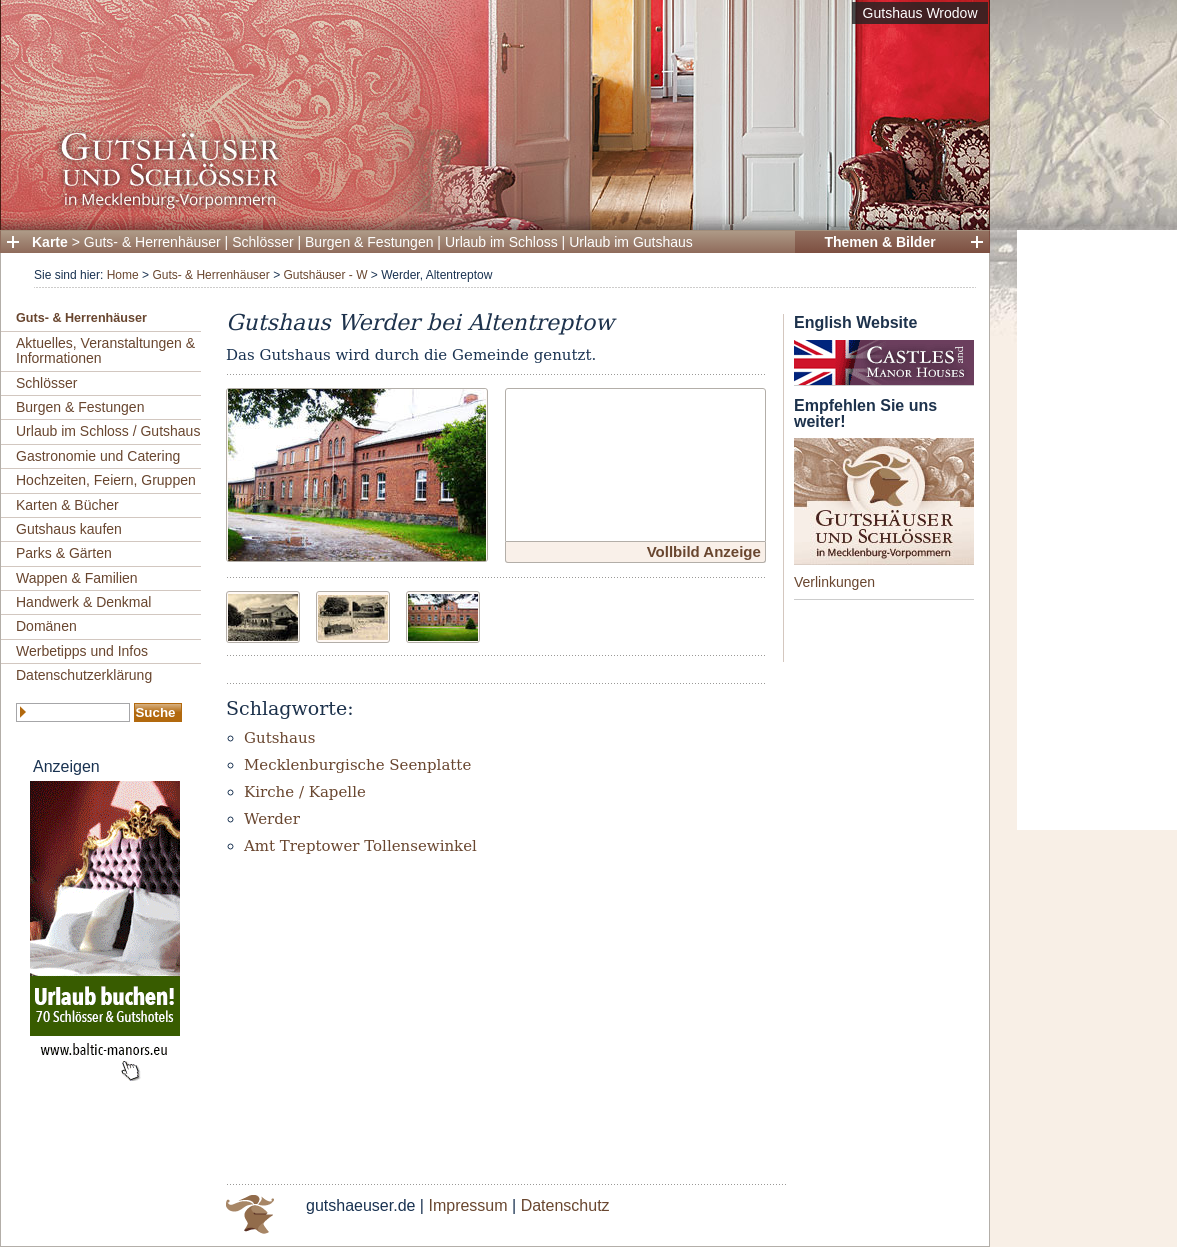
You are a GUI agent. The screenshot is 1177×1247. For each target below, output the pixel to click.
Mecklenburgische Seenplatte (357, 765)
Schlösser (262, 242)
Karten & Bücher (67, 505)
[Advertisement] (1097, 530)
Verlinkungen (834, 582)
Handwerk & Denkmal (83, 602)
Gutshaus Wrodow (920, 13)
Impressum (467, 1205)
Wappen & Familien (77, 578)
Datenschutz (565, 1205)
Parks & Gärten (64, 553)
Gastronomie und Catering (98, 456)
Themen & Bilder (879, 242)
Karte (50, 242)
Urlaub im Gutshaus (631, 242)
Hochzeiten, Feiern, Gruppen (106, 480)
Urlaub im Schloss (501, 242)
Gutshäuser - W (325, 275)
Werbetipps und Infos (82, 651)
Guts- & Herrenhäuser (152, 242)
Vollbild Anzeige (704, 551)
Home (123, 275)
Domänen (46, 626)
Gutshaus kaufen (69, 529)
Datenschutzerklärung (84, 675)
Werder (272, 819)
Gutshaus (279, 738)
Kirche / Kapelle (305, 792)
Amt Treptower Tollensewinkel (360, 846)
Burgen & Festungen (369, 242)
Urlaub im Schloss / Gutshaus (108, 431)
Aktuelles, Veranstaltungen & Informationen (105, 350)
